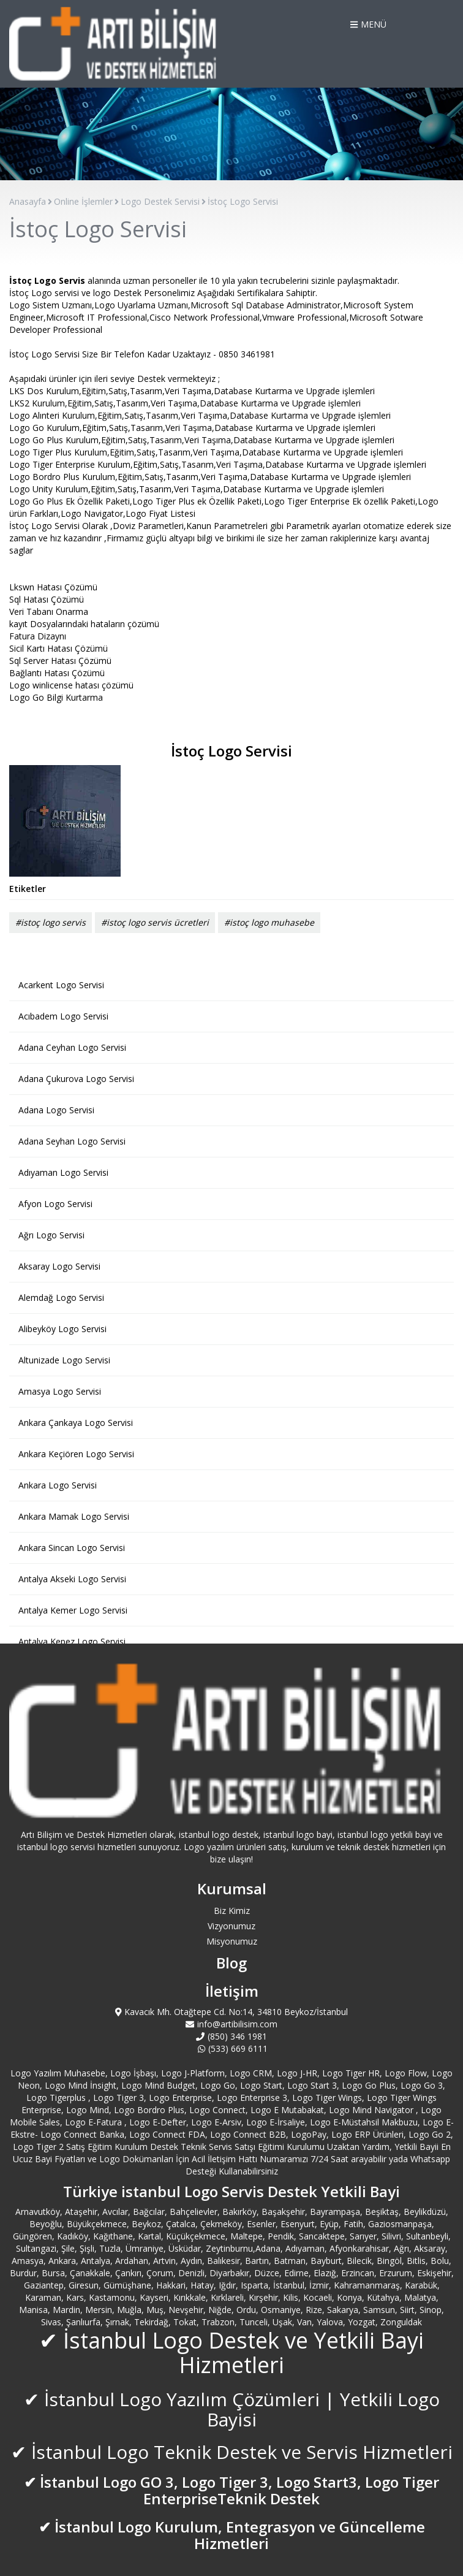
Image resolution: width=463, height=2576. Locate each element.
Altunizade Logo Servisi (64, 1360)
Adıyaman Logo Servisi (63, 1172)
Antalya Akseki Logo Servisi (72, 1579)
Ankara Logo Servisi (57, 1485)
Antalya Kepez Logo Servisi (72, 1641)
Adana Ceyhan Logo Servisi (72, 1047)
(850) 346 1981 (231, 2036)
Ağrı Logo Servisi (51, 1235)
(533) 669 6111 (231, 2048)
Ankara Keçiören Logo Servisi (76, 1454)
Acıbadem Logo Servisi (63, 1016)
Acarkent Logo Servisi (61, 985)
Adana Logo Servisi (56, 1110)
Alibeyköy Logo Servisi (62, 1329)
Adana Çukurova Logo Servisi (76, 1078)
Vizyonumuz (231, 1926)
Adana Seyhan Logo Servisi (72, 1141)
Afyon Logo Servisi (55, 1204)
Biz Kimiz (232, 1910)
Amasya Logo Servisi (59, 1391)
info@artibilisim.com (231, 2024)
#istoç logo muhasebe (269, 922)
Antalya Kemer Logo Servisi (72, 1610)
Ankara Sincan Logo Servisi (71, 1547)
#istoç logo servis (50, 922)
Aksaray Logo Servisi (59, 1266)
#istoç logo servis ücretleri (155, 922)
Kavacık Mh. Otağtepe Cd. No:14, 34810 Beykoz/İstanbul (231, 2012)
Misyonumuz (231, 1941)
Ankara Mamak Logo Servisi (73, 1516)
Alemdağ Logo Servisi (61, 1297)
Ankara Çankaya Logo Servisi (75, 1422)
